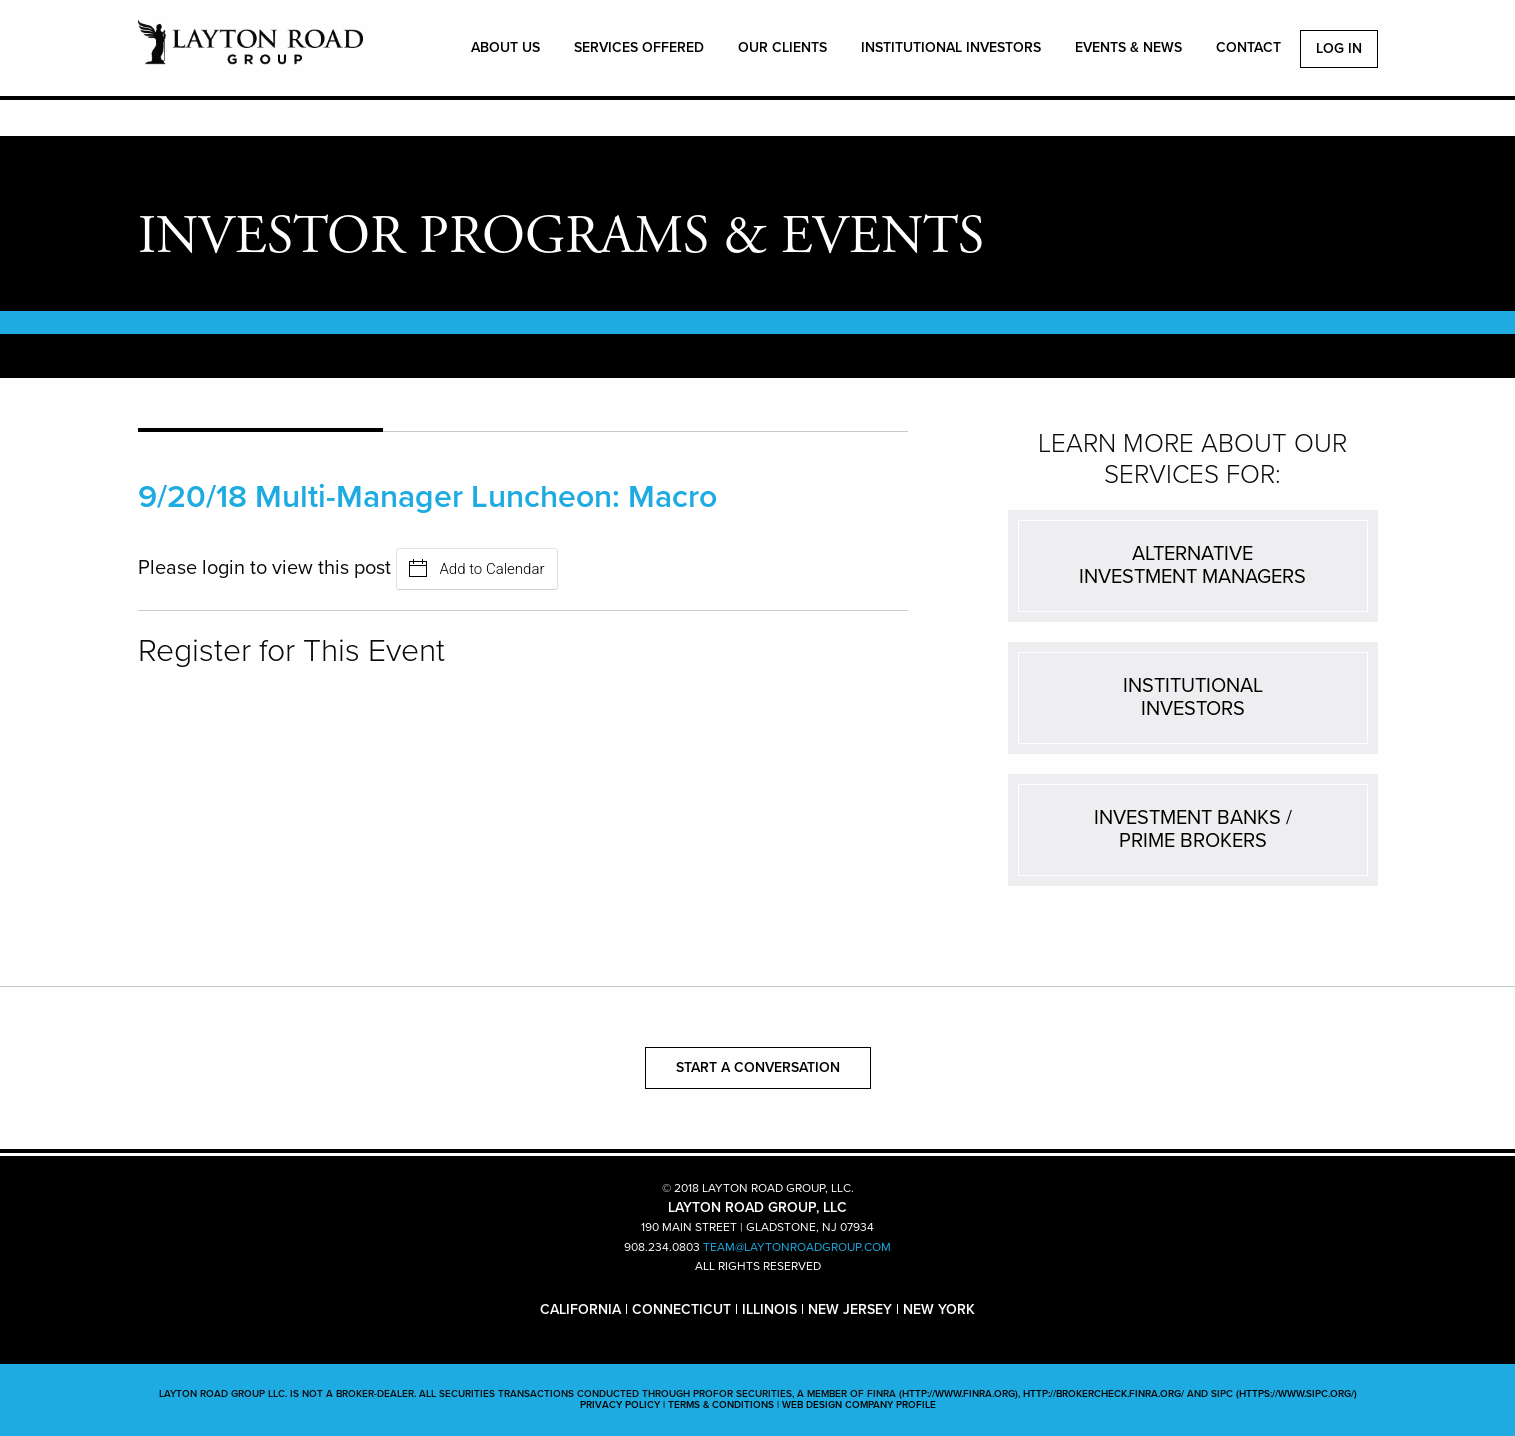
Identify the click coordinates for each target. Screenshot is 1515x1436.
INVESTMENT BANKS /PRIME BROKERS (1193, 829)
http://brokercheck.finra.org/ (1103, 1394)
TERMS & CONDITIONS (721, 1405)
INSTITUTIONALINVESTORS (1193, 697)
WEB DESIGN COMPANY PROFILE (859, 1405)
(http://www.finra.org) (958, 1394)
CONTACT (1248, 47)
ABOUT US (505, 47)
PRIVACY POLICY (620, 1405)
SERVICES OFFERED (639, 47)
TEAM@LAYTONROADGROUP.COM (797, 1247)
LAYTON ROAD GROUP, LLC (250, 53)
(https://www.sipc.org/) (1296, 1394)
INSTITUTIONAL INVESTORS (951, 47)
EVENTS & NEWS (1128, 47)
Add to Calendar (477, 568)
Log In (1339, 48)
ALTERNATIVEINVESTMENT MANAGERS (1192, 565)
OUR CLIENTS (782, 47)
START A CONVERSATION (758, 1067)
